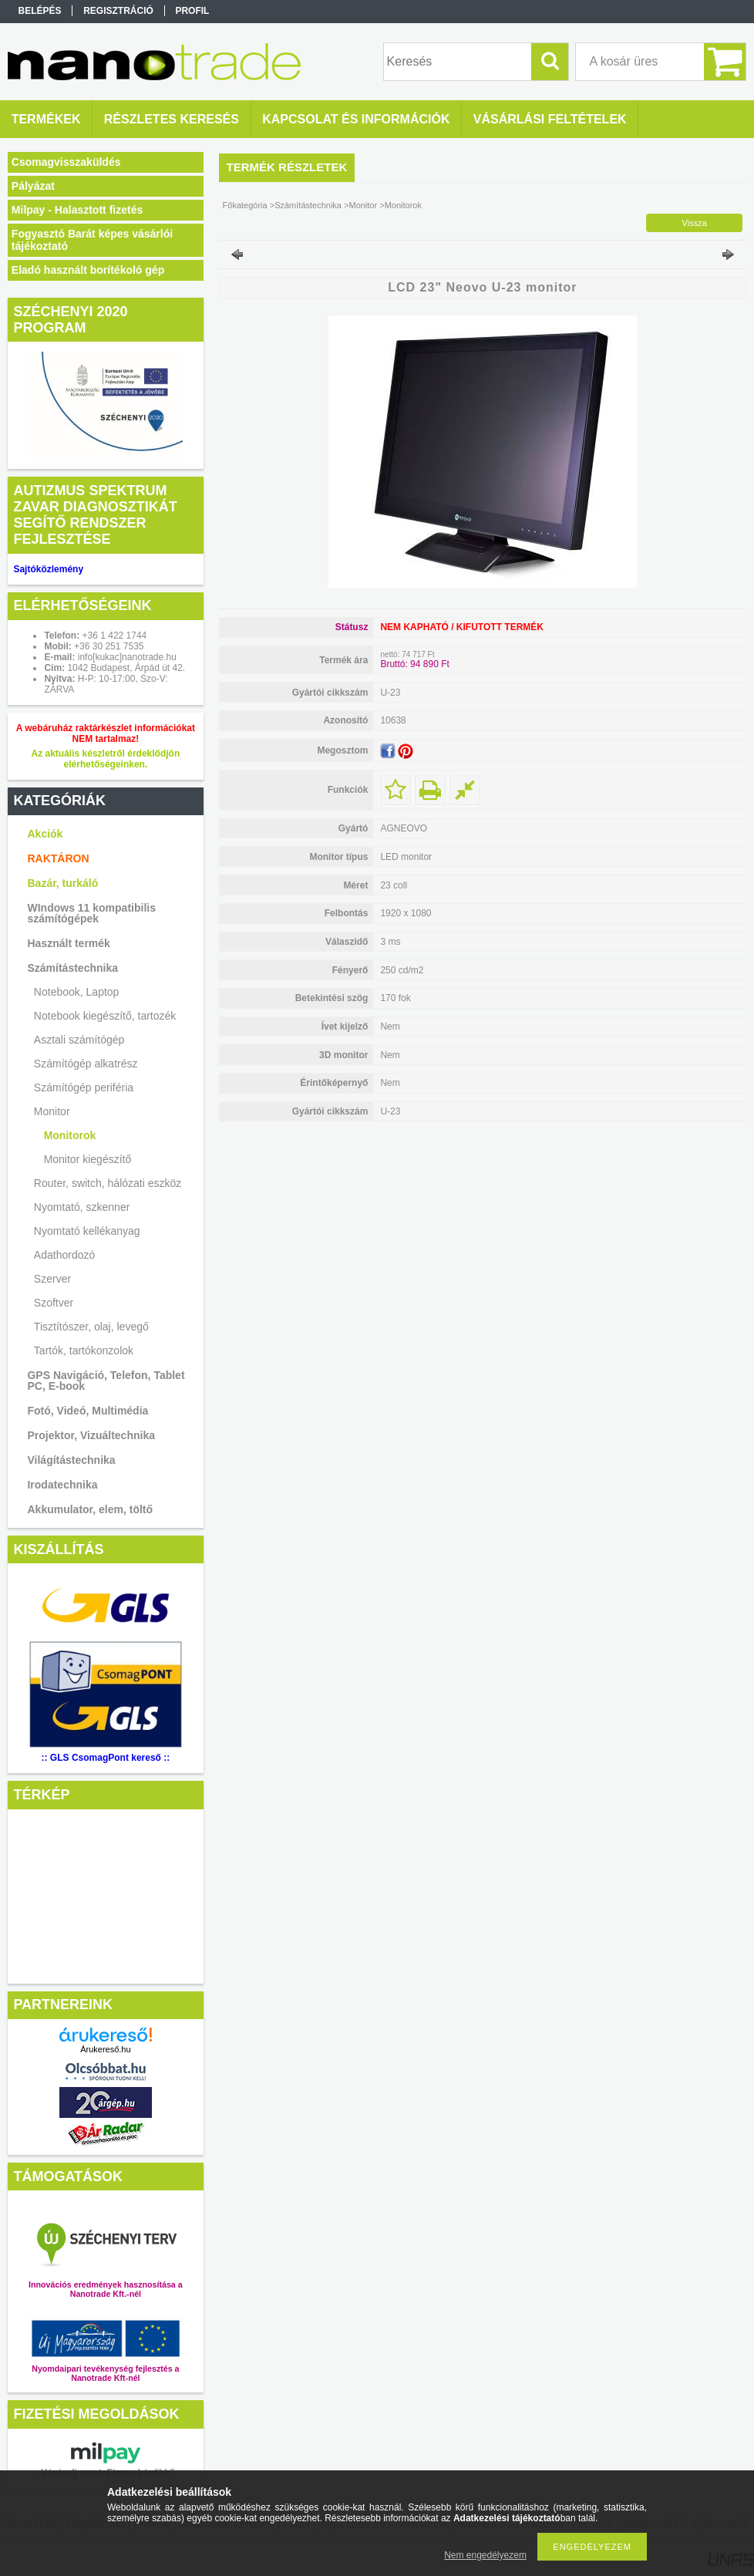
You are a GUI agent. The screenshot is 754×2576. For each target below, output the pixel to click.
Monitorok (70, 1135)
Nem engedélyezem (485, 2555)
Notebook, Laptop (76, 992)
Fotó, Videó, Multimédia (87, 1410)
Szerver (52, 1279)
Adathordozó (64, 1255)
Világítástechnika (71, 1460)
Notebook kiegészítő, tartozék (105, 1016)
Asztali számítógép (79, 1039)
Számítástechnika (72, 968)
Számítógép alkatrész (86, 1063)
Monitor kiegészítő (88, 1159)
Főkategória (245, 205)
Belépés (40, 10)
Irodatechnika (62, 1485)
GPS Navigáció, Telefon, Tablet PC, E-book (105, 1380)
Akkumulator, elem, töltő (90, 1509)
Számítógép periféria (83, 1087)
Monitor (52, 1111)
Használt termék (68, 943)
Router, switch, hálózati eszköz (107, 1183)
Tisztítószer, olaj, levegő (91, 1326)
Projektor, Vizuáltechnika (90, 1435)
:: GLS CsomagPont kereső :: (106, 1757)
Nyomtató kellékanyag (87, 1231)
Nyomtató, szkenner (82, 1207)
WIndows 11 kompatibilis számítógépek (91, 913)
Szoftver (53, 1302)
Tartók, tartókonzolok (83, 1350)
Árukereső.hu (105, 2049)
